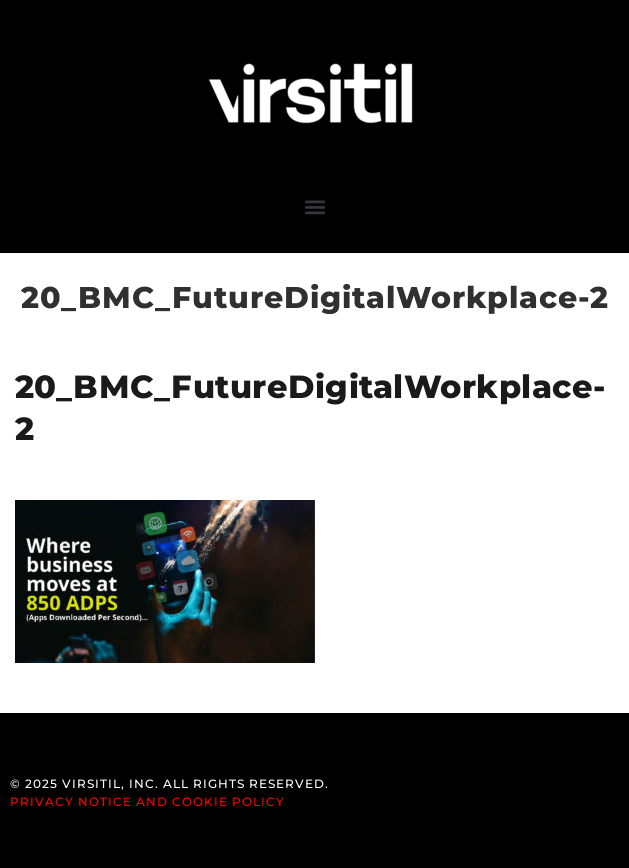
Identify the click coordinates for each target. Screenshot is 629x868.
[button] (314, 206)
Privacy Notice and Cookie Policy (147, 801)
